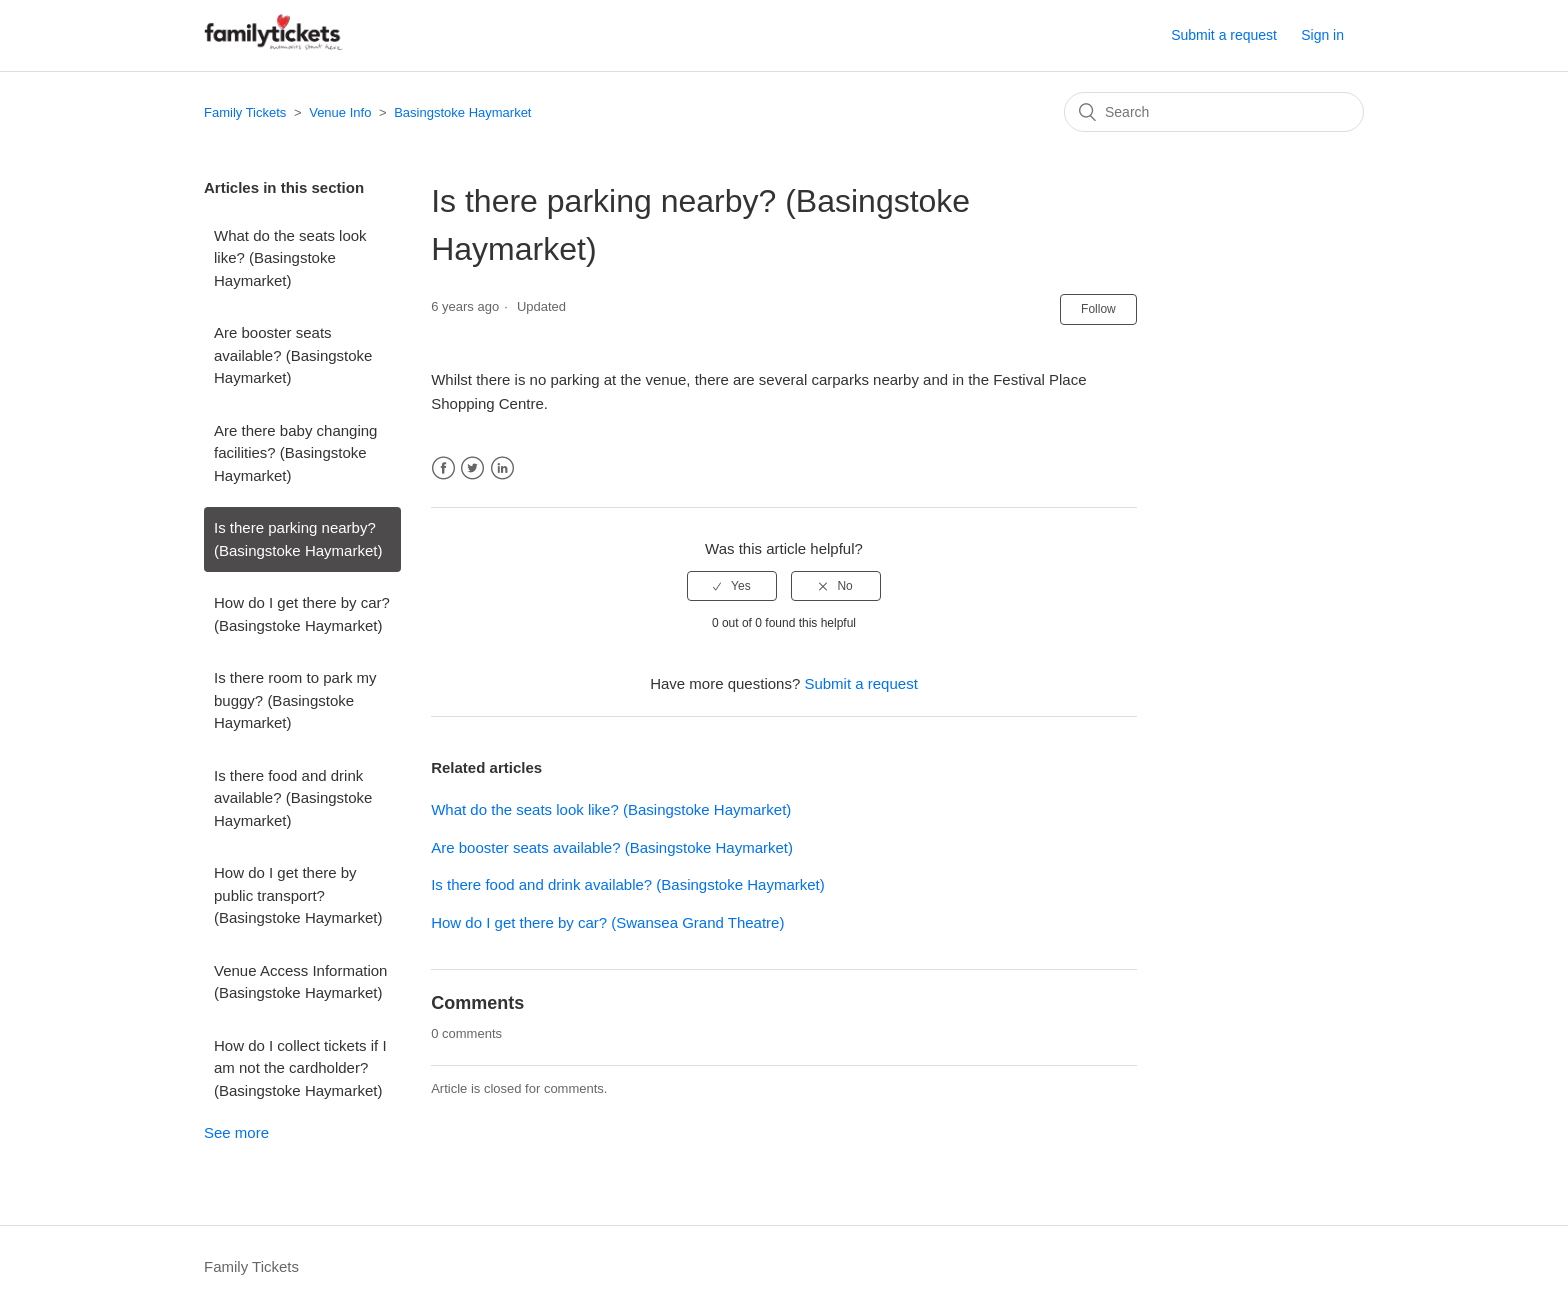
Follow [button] (1098, 309)
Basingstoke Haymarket (462, 112)
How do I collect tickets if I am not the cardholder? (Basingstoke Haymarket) (300, 1068)
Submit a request (1224, 35)
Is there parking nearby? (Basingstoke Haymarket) (298, 539)
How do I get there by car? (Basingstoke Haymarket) (302, 614)
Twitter (472, 468)
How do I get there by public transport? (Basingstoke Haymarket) (298, 895)
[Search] (1214, 112)
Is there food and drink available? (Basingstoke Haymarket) (293, 798)
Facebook (443, 468)
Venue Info (340, 112)
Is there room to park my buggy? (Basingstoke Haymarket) (295, 700)
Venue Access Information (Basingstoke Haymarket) (300, 982)
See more (236, 1132)
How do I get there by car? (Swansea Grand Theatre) (607, 922)
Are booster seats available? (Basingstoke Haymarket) (293, 355)
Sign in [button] (1322, 35)
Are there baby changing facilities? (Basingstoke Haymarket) (295, 453)
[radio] (732, 586)
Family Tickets (245, 112)
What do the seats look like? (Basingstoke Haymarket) (290, 258)
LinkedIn (502, 468)
